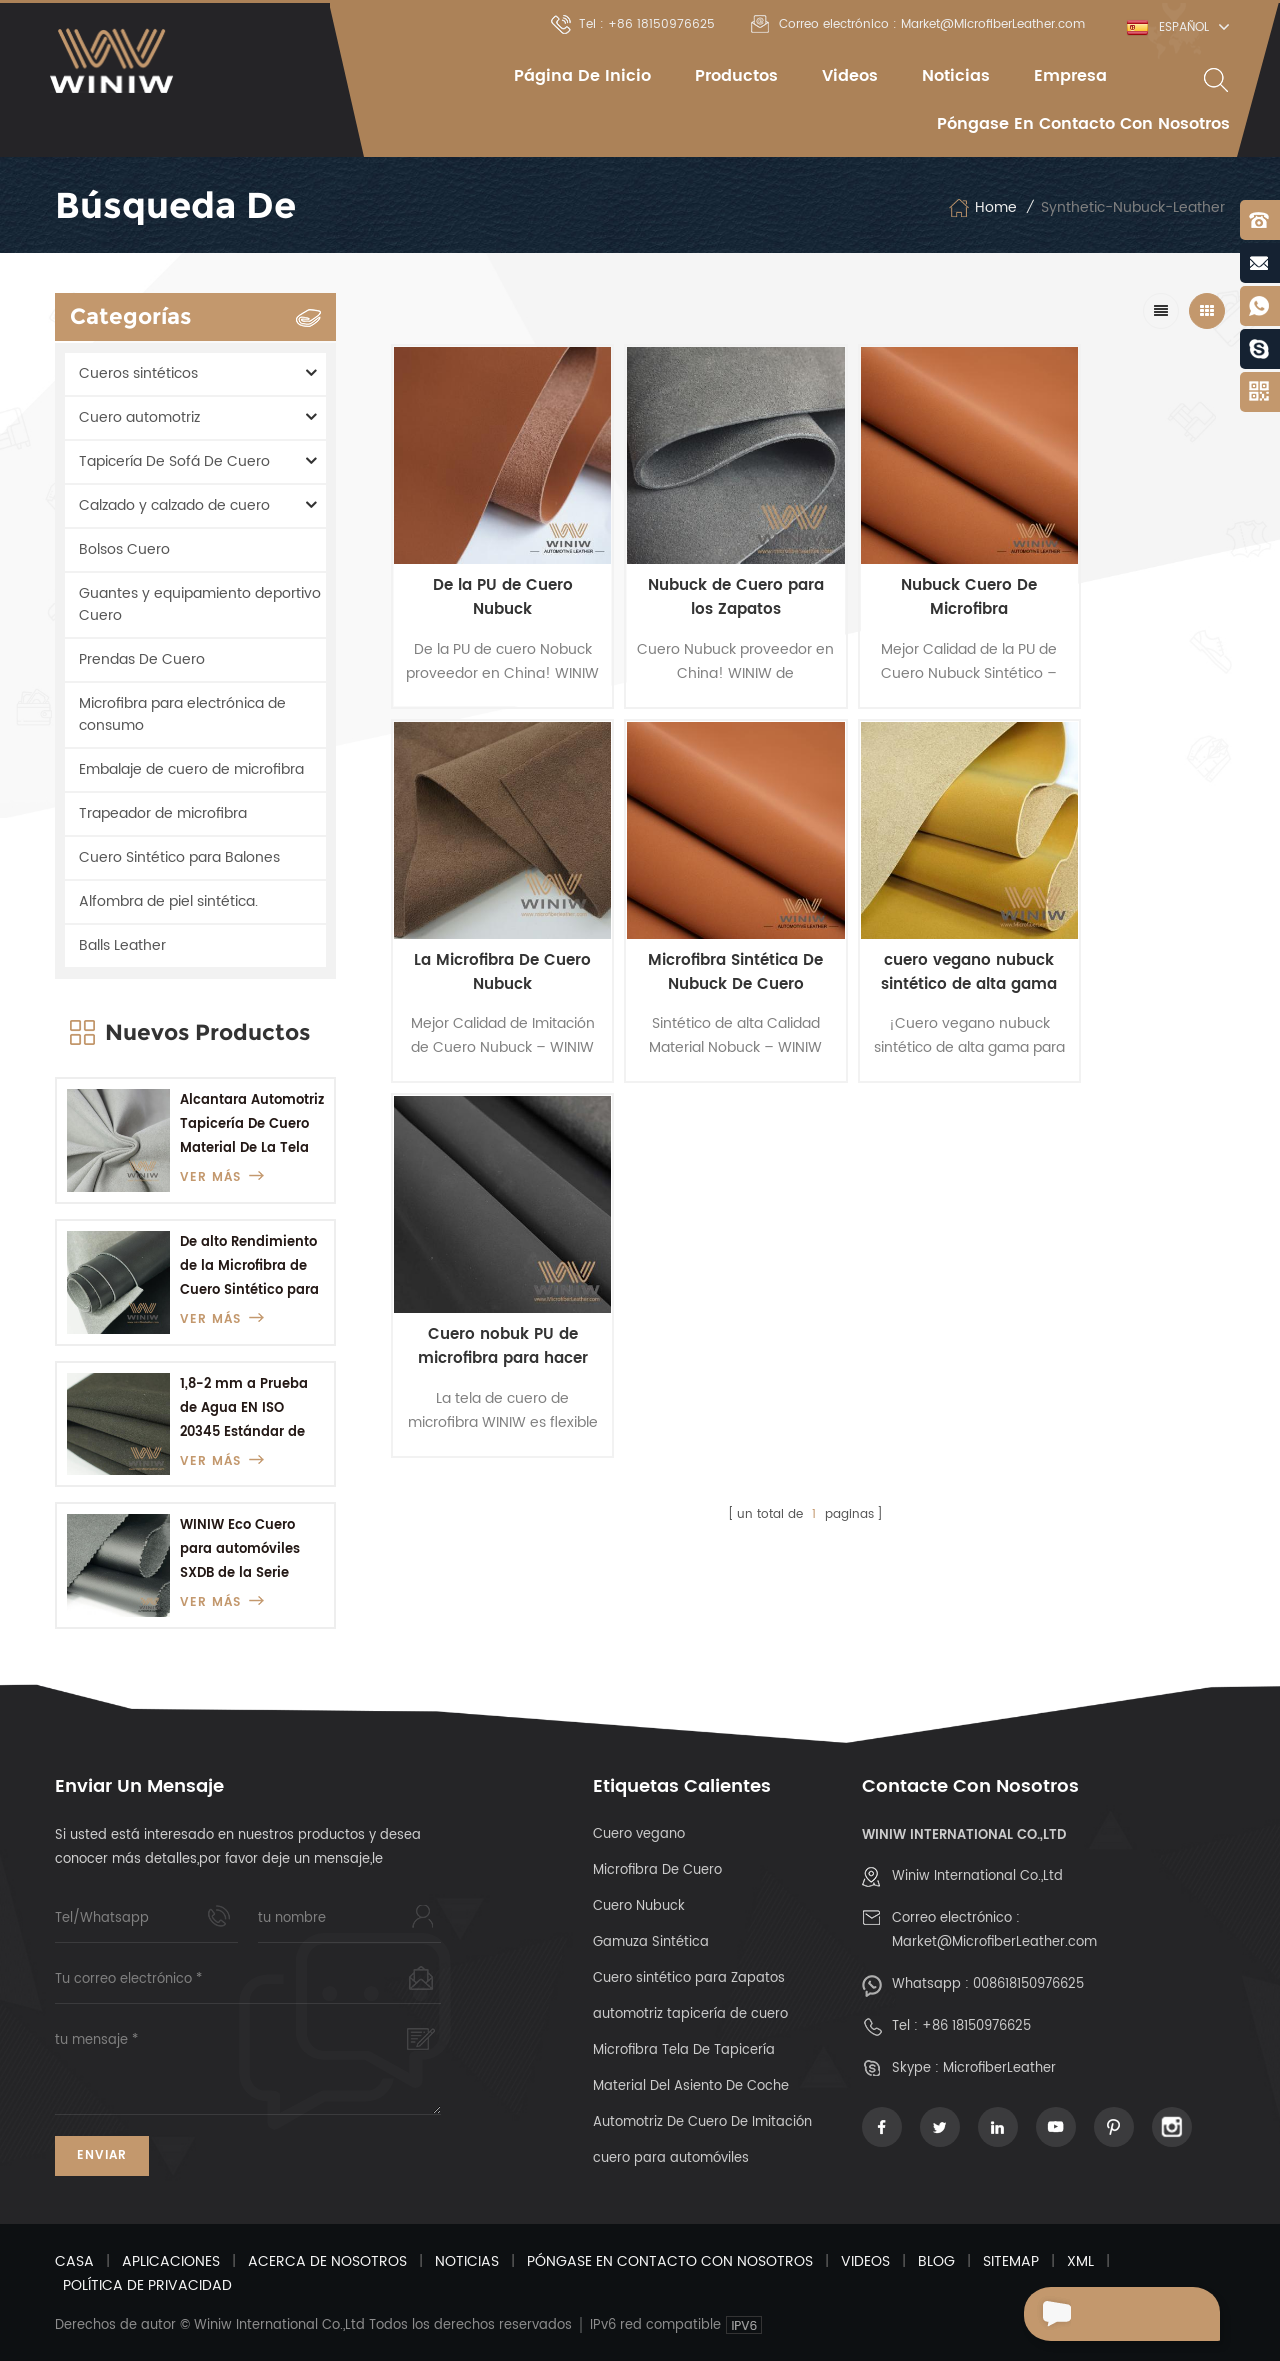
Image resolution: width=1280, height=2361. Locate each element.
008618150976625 (1028, 1984)
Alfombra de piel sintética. (168, 901)
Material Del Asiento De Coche (691, 2086)
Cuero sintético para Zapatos (689, 1978)
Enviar (102, 2155)
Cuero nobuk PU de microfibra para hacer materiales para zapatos (910, 927)
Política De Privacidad (147, 2285)
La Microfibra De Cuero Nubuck (1120, 575)
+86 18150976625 (976, 2026)
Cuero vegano (639, 1834)
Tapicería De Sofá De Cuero (174, 461)
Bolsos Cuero (124, 549)
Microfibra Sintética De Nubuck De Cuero (490, 927)
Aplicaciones (171, 2261)
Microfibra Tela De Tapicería (684, 2050)
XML (1080, 2261)
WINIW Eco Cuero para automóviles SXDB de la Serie (240, 1549)
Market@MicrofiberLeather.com (994, 1942)
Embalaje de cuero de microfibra (191, 769)
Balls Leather (122, 945)
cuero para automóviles (671, 2158)
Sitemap (1011, 2261)
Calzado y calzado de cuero (174, 505)
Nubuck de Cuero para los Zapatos (700, 575)
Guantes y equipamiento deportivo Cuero (200, 604)
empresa (1070, 76)
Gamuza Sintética (651, 1942)
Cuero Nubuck (639, 1906)
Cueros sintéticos (138, 373)
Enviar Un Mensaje (1116, 2314)
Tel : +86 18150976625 (633, 24)
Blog (936, 2261)
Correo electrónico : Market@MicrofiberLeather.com (918, 24)
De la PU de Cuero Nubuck (491, 575)
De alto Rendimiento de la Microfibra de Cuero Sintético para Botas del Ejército (249, 1267)
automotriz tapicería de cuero (690, 2014)
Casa (74, 2261)
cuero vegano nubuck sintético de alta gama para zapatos (701, 927)
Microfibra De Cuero (657, 1870)
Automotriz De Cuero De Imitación (702, 2122)
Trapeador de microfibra (163, 813)
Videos (850, 76)
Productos (736, 76)
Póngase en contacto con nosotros (1083, 124)
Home (982, 208)
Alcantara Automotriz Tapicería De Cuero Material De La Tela (252, 1124)
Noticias (956, 76)
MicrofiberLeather (999, 2068)
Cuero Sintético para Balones (179, 857)
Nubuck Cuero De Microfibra (910, 575)
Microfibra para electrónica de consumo (182, 714)
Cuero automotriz (139, 417)
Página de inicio (582, 76)
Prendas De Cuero (142, 659)
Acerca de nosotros (327, 2261)
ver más (222, 1177)
